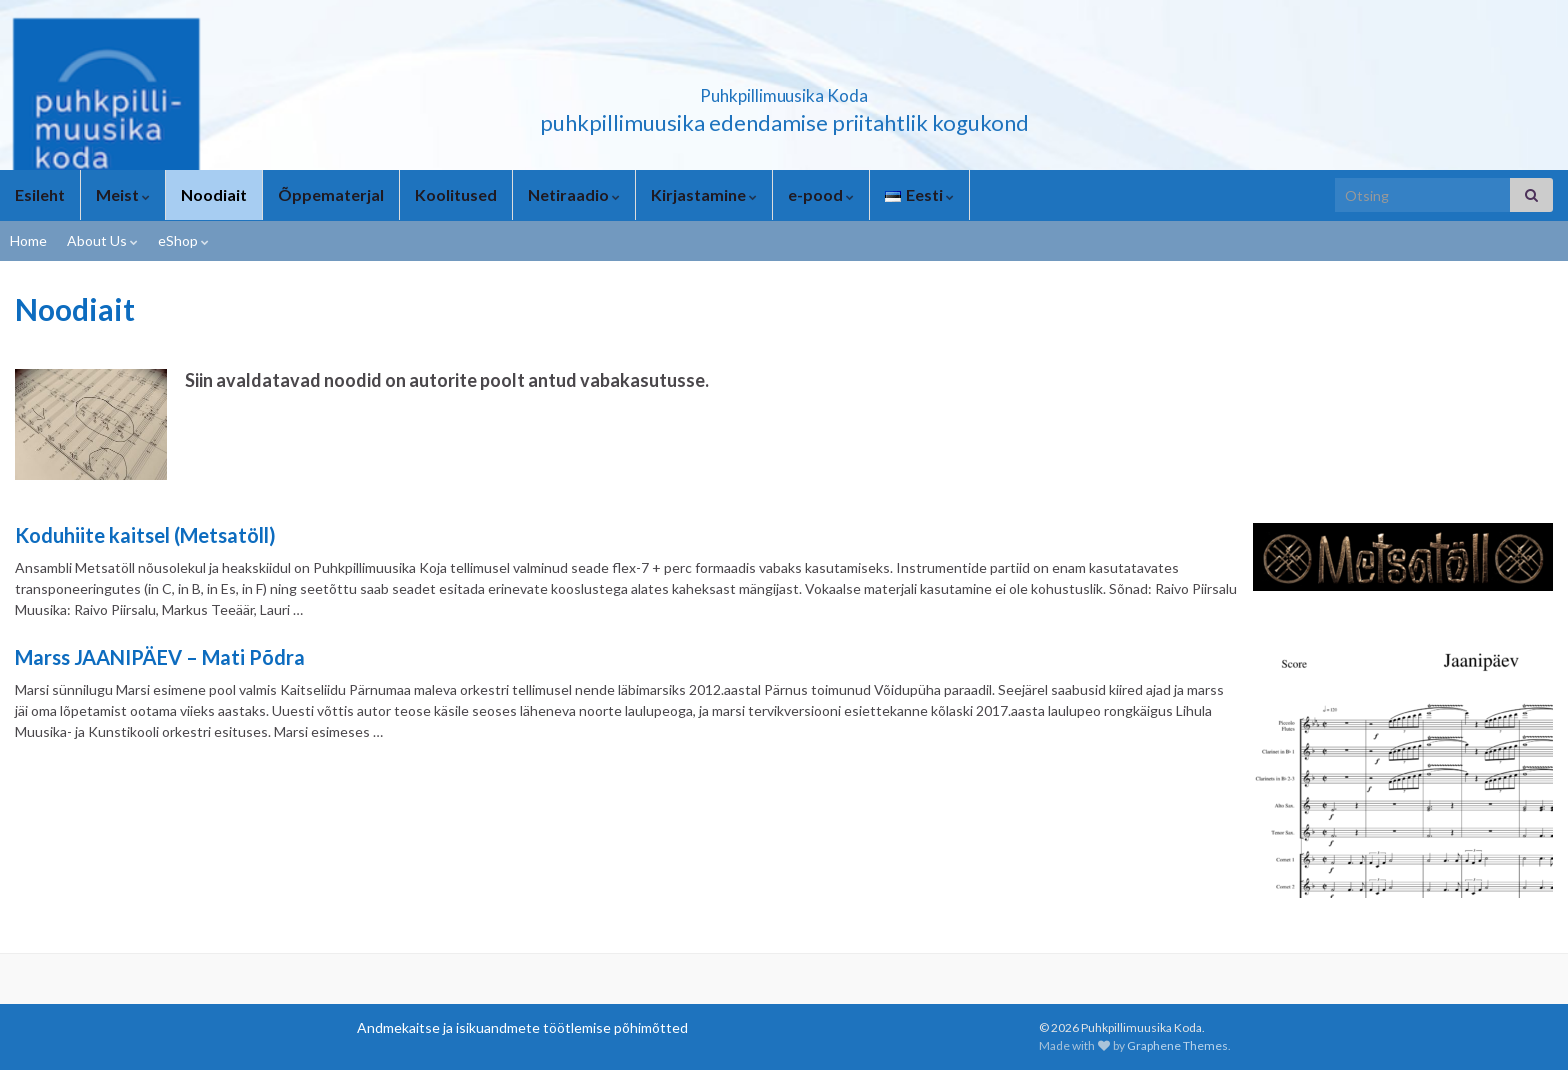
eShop (183, 240)
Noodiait (214, 194)
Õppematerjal (331, 194)
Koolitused (456, 194)
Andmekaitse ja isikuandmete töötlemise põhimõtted (522, 1027)
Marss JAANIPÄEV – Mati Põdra (160, 657)
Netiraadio (574, 194)
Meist (123, 194)
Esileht (40, 194)
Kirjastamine (704, 194)
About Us (102, 240)
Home (28, 240)
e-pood (821, 194)
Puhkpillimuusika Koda (784, 89)
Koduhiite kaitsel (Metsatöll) (145, 535)
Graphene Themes (1177, 1045)
